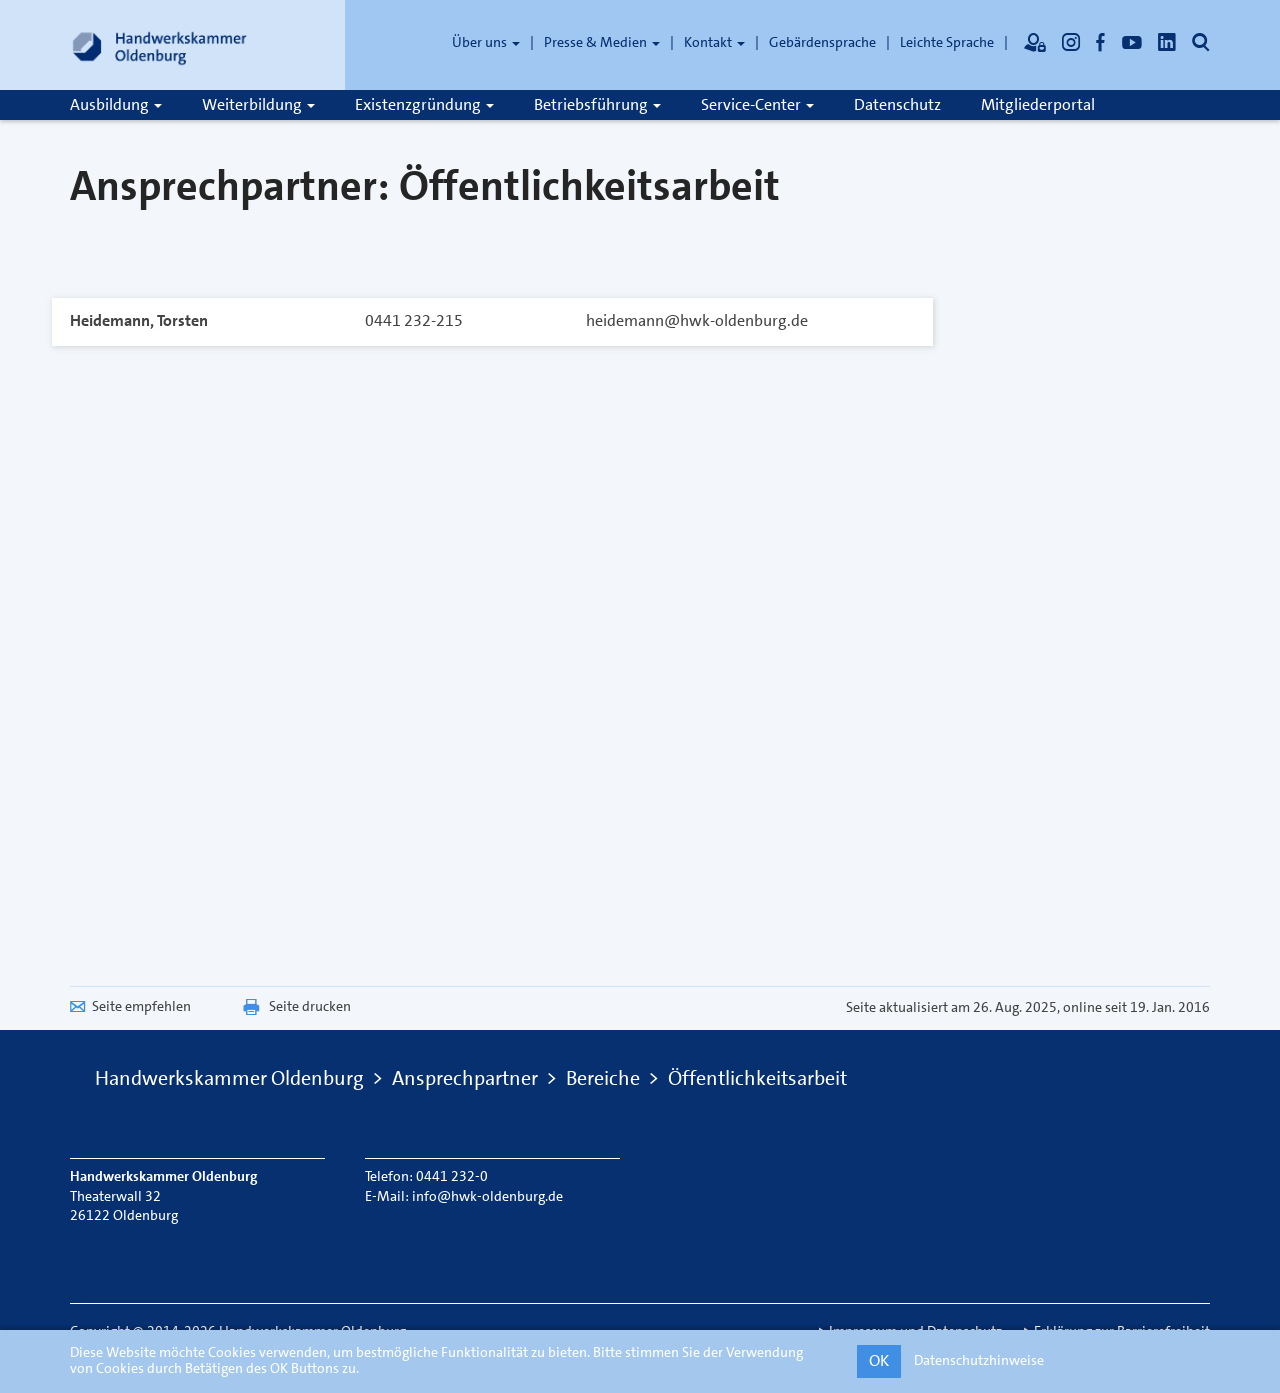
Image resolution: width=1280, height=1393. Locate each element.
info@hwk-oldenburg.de (487, 1196)
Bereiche (603, 1078)
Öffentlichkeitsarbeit (757, 1078)
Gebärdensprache (822, 42)
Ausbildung (116, 104)
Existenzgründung (424, 104)
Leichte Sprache (947, 42)
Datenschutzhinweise (979, 1360)
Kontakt (714, 42)
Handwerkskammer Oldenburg (229, 1078)
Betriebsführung (597, 104)
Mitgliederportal (1038, 104)
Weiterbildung (258, 104)
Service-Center (757, 104)
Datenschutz (897, 104)
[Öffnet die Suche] (1201, 42)
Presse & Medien (602, 42)
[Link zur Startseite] (160, 45)
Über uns (486, 42)
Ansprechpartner (465, 1078)
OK (879, 1360)
